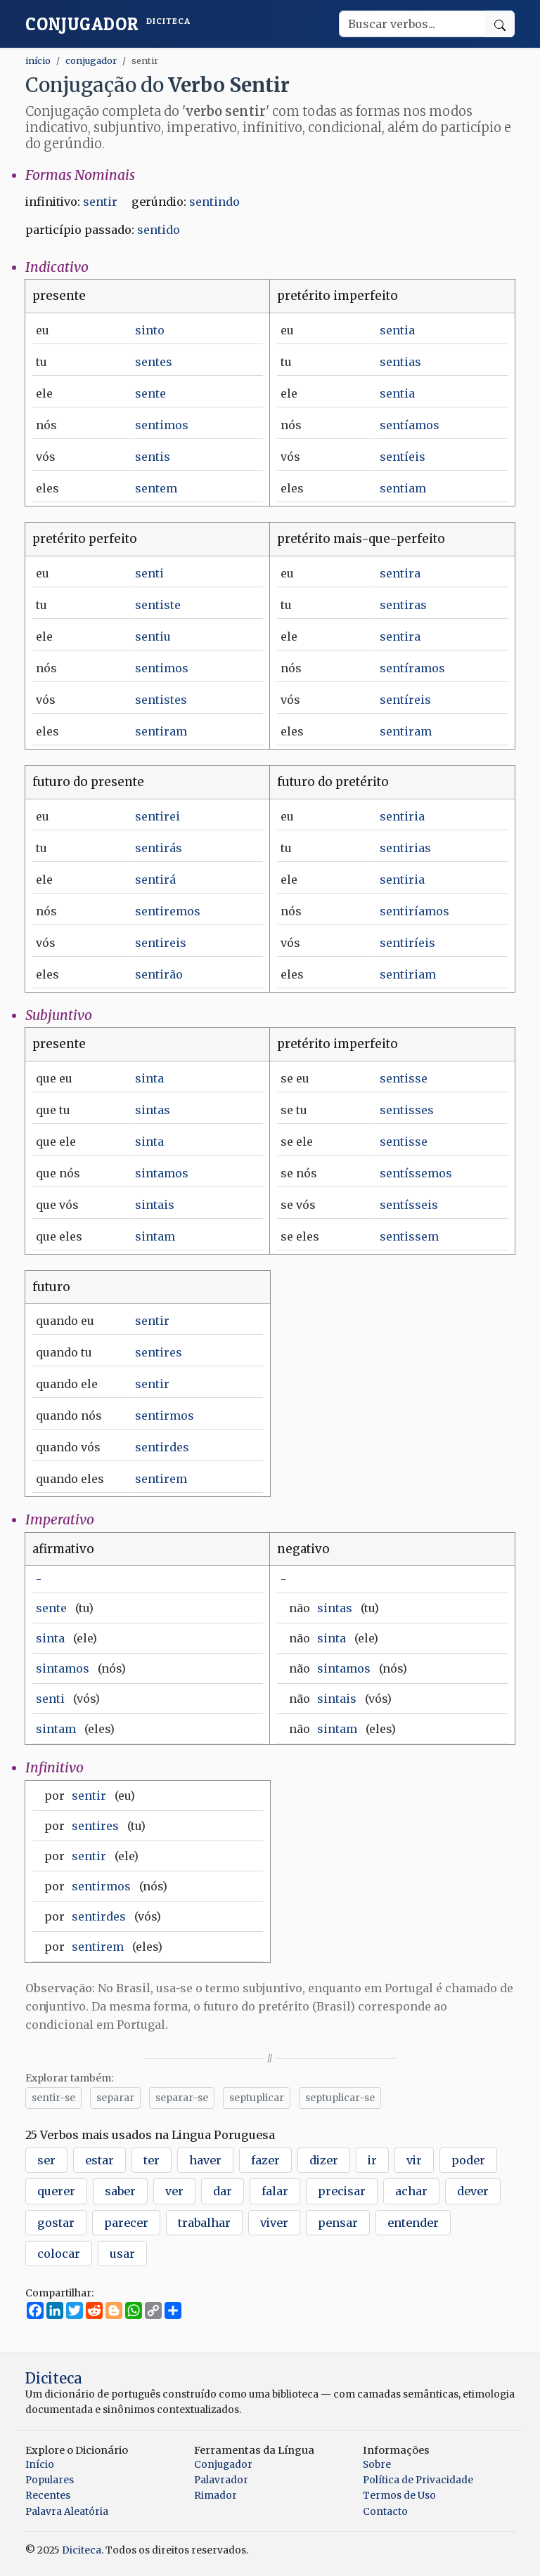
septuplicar (256, 2097)
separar (115, 2097)
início (38, 60)
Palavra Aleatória (66, 2512)
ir (372, 2160)
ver (174, 2191)
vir (414, 2160)
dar (222, 2191)
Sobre (377, 2465)
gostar (56, 2223)
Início (39, 2465)
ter (151, 2160)
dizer (323, 2160)
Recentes (47, 2496)
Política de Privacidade (418, 2480)
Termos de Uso (399, 2496)
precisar (342, 2191)
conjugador (91, 60)
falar (275, 2191)
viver (274, 2223)
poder (468, 2160)
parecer (126, 2223)
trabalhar (204, 2223)
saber (120, 2191)
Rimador (215, 2496)
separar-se (181, 2097)
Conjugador (108, 23)
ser (46, 2160)
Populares (49, 2480)
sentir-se (53, 2097)
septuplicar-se (340, 2097)
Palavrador (221, 2480)
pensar (338, 2223)
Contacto (385, 2512)
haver (205, 2160)
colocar (58, 2254)
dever (473, 2191)
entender (413, 2223)
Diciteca (53, 2378)
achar (411, 2191)
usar (122, 2254)
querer (56, 2191)
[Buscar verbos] (412, 24)
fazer (265, 2160)
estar (99, 2160)
